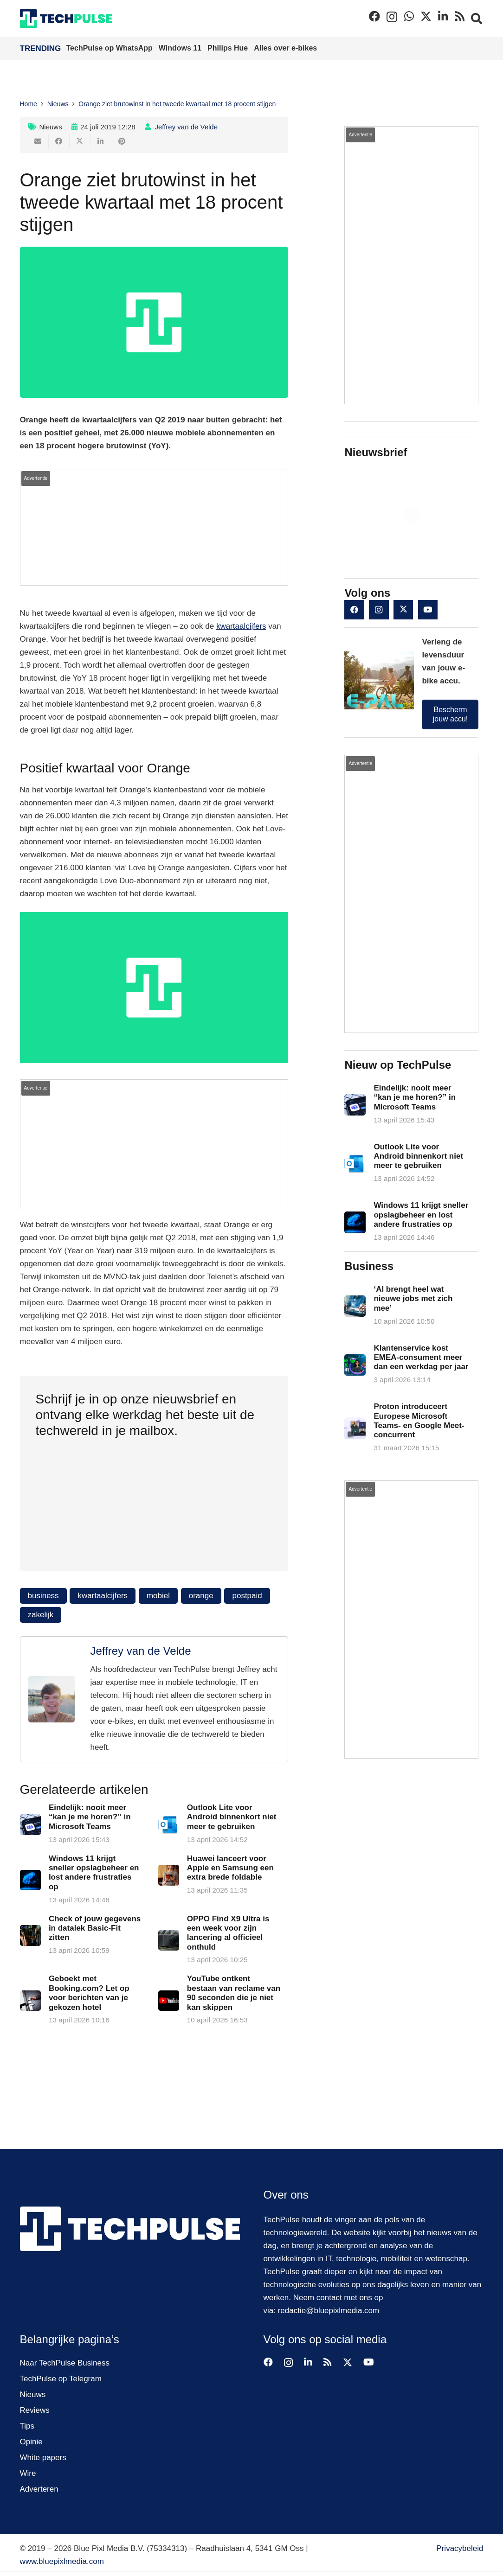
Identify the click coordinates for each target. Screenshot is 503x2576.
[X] (426, 16)
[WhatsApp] (409, 16)
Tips (27, 2426)
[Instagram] (392, 17)
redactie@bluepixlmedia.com (329, 2310)
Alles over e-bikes (285, 48)
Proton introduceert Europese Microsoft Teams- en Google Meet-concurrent (419, 1421)
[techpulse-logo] (66, 18)
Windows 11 (181, 48)
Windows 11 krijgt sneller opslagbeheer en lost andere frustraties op (421, 1215)
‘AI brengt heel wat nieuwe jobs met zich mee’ (413, 1299)
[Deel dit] (59, 141)
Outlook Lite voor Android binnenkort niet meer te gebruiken (231, 1817)
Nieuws (50, 127)
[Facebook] (374, 16)
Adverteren (39, 2489)
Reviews (35, 2410)
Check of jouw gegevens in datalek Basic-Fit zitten (94, 1928)
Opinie (31, 2441)
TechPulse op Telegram (61, 2378)
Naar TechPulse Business (65, 2363)
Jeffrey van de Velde (186, 127)
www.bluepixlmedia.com (62, 2561)
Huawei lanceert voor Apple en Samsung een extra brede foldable (230, 1867)
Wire (28, 2473)
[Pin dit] (121, 141)
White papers (43, 2457)
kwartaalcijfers (241, 626)
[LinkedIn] (443, 16)
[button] (476, 18)
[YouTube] (428, 610)
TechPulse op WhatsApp (110, 48)
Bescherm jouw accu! (450, 714)
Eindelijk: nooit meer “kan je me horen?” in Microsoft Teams (89, 1817)
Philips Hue (228, 48)
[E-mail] (38, 141)
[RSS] (459, 16)
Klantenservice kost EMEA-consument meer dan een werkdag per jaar (421, 1357)
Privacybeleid (459, 2548)
